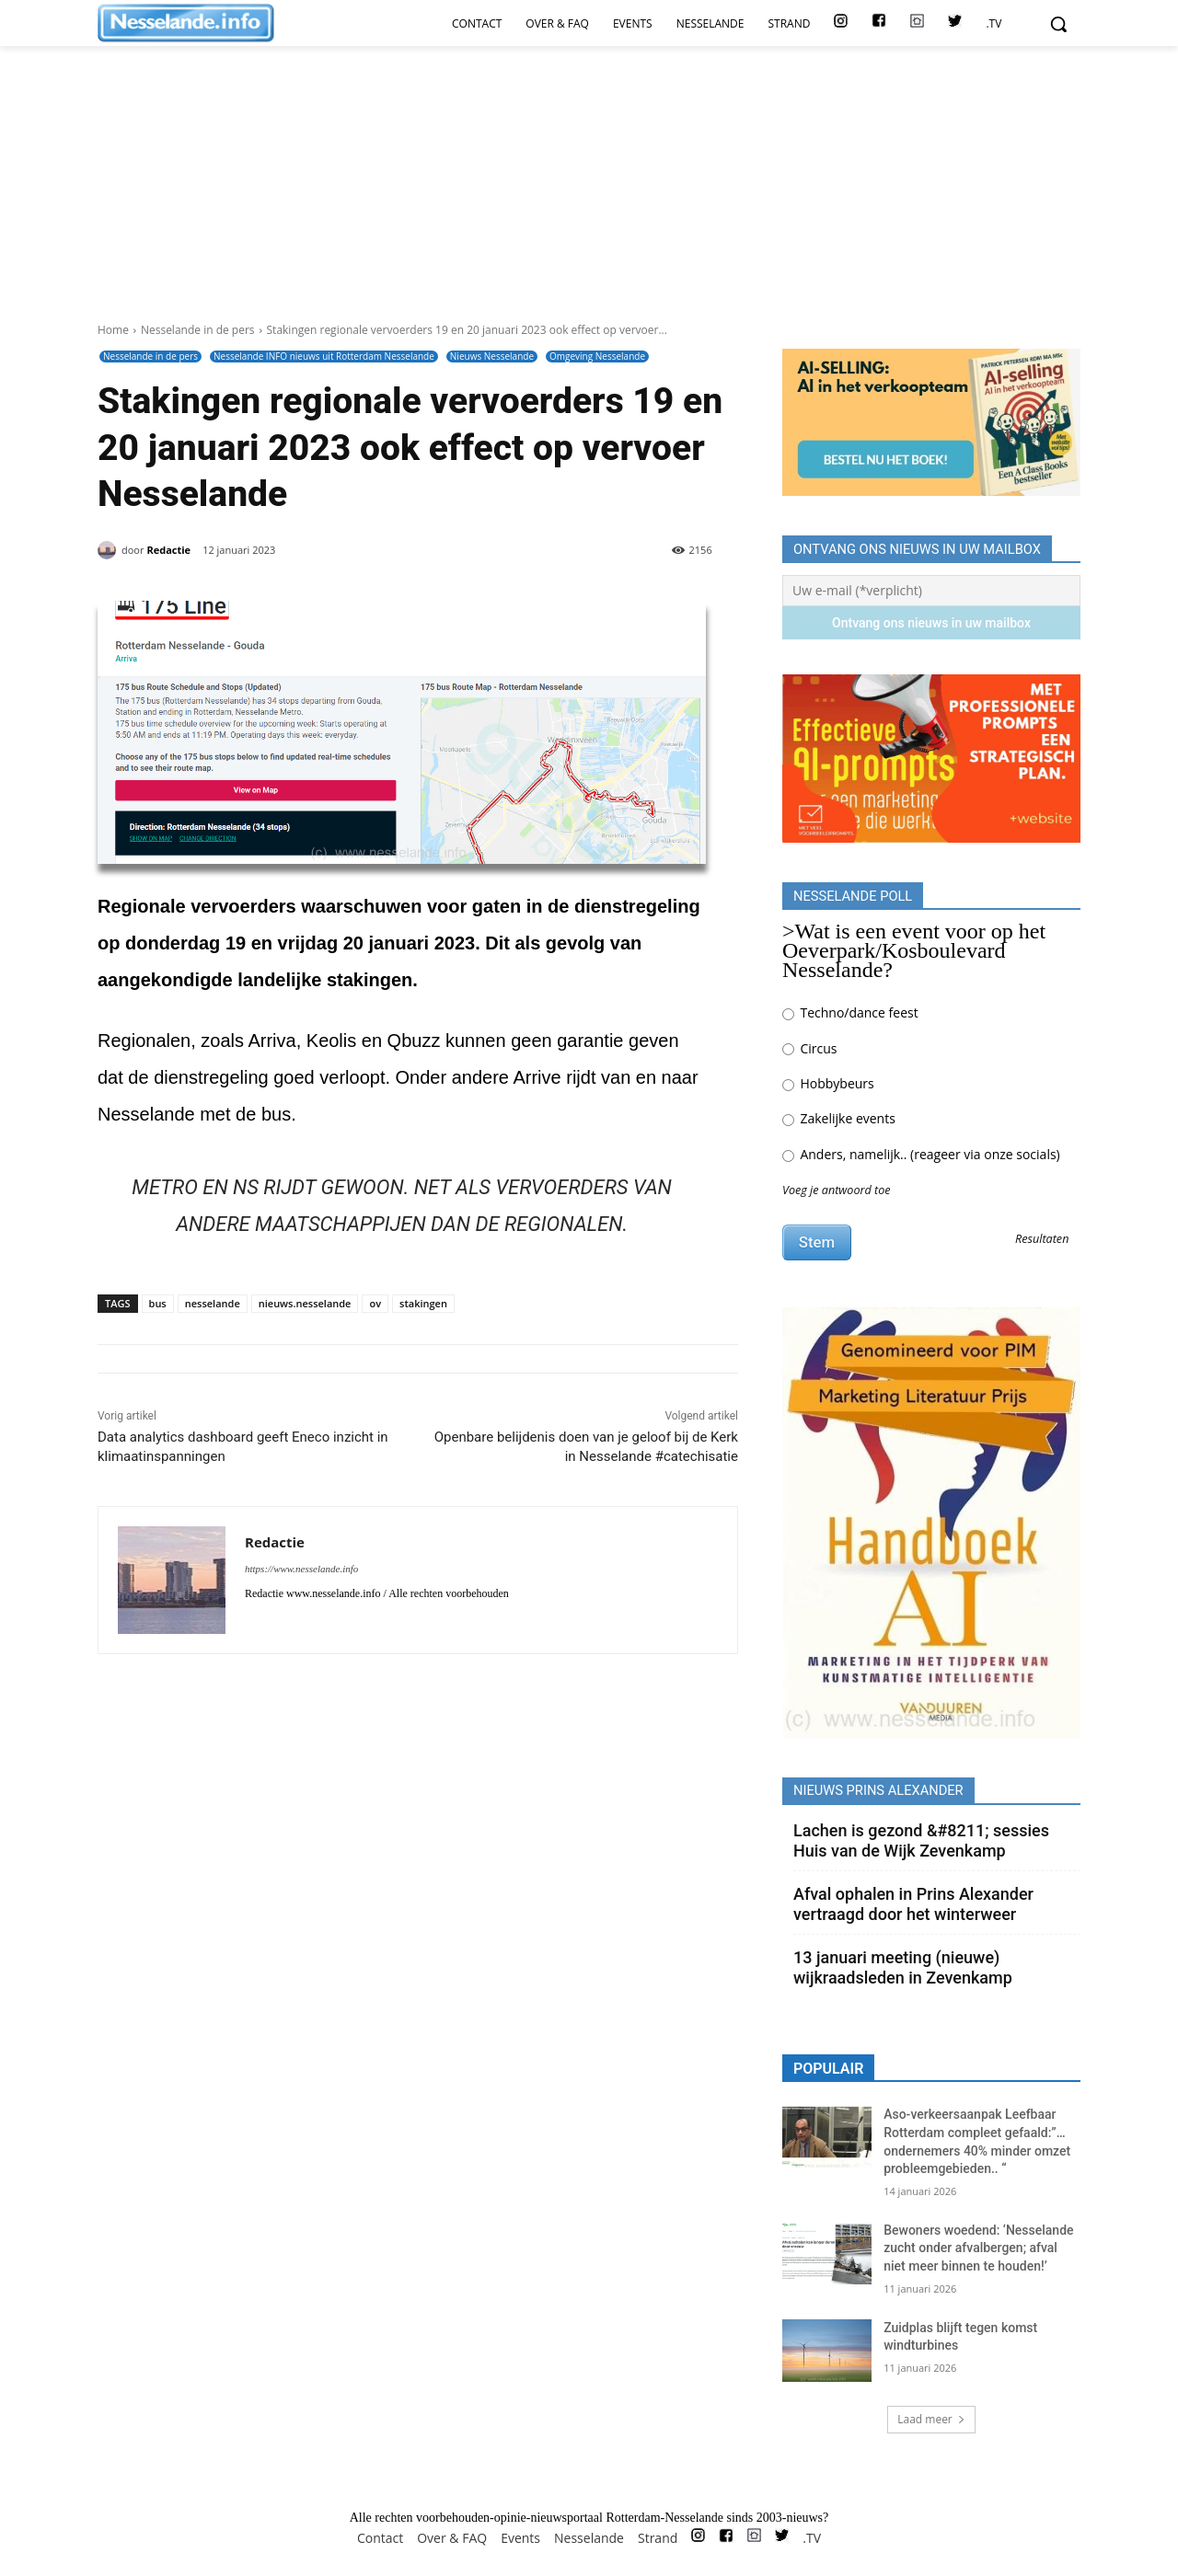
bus (158, 1303)
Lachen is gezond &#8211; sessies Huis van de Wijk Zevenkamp (921, 1840)
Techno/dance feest (850, 1012)
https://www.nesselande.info (301, 1568)
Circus (809, 1048)
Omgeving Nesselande (597, 356)
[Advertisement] (589, 149)
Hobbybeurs (828, 1083)
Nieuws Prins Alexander (878, 1790)
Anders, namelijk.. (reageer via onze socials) (921, 1154)
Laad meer (931, 2419)
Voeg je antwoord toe (836, 1190)
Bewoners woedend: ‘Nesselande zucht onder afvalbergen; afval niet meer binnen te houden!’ (978, 2248)
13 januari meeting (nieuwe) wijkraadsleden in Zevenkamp (902, 1967)
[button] (1058, 24)
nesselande (212, 1303)
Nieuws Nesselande (492, 356)
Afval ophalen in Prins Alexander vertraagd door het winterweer (913, 1904)
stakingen (423, 1303)
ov (375, 1303)
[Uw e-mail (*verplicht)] (931, 590)
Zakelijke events (838, 1118)
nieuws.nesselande (305, 1303)
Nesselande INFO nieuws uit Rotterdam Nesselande (324, 356)
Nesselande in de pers (198, 330)
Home (113, 330)
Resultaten (1041, 1240)
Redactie (168, 550)
